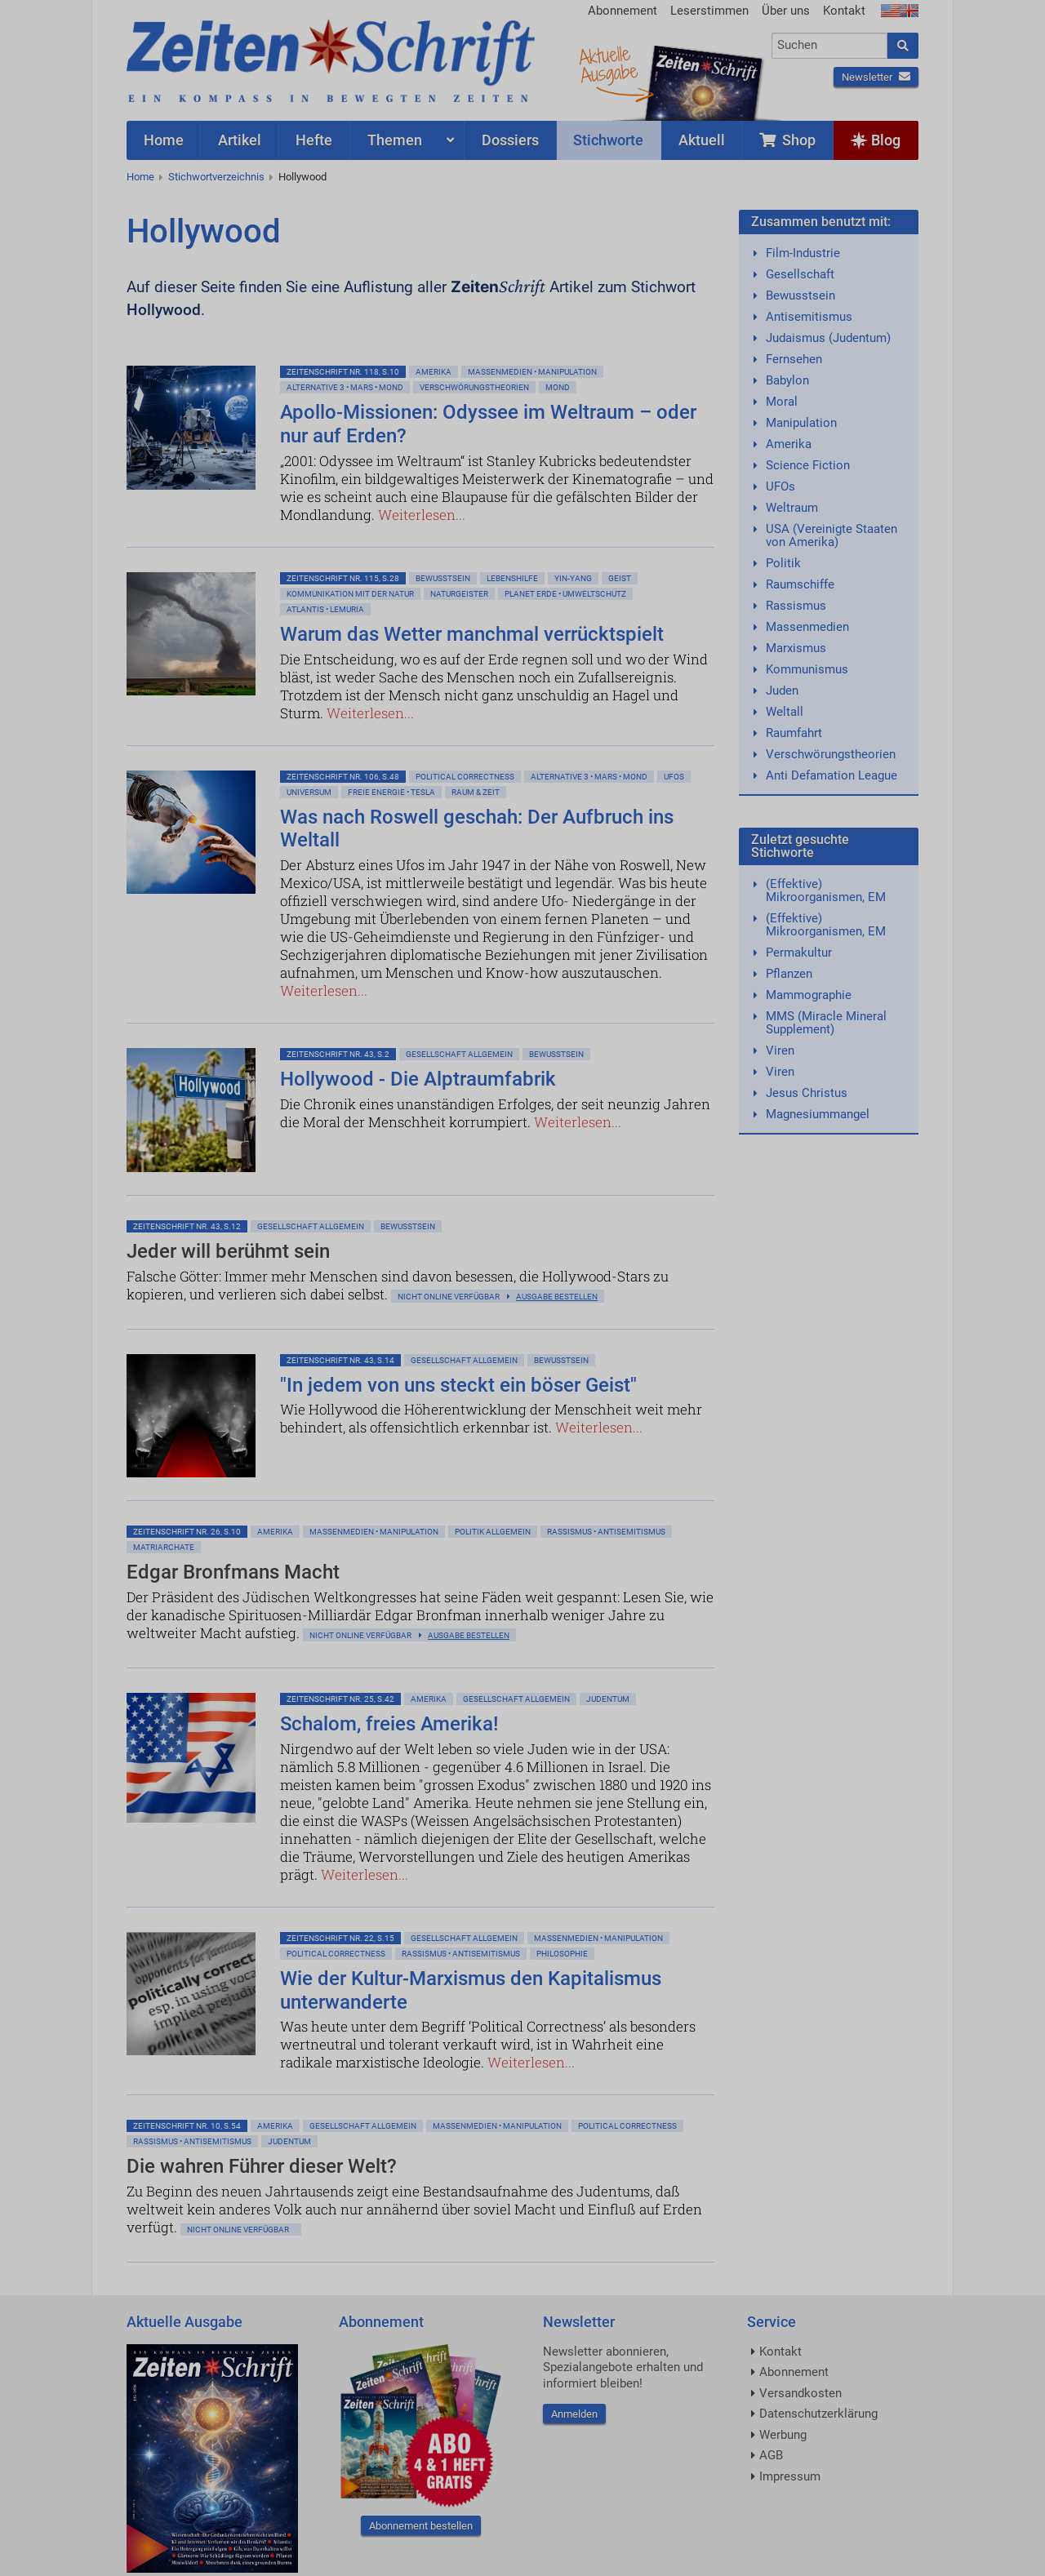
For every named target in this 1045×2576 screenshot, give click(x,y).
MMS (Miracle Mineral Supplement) (826, 1023)
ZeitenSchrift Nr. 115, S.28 (343, 578)
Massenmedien (807, 627)
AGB (771, 2455)
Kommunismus (807, 669)
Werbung (783, 2434)
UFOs (780, 486)
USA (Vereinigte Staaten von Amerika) (831, 535)
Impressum (789, 2476)
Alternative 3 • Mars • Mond (345, 387)
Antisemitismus (809, 316)
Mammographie (809, 995)
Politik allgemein (493, 1531)
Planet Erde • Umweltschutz (565, 593)
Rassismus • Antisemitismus (606, 1531)
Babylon (787, 380)
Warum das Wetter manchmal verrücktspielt (472, 634)
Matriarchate (163, 1547)
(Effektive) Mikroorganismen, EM (826, 890)
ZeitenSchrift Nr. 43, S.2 (338, 1054)
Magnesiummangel (817, 1114)
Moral (782, 401)
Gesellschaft (800, 274)
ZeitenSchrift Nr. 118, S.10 (343, 371)
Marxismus (796, 648)
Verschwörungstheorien (474, 387)
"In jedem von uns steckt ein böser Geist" (458, 1385)
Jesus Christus (806, 1093)
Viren (780, 1050)
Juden (782, 690)
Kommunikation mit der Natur (350, 593)
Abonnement (622, 10)
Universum (309, 792)
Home (140, 177)
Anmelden (574, 2414)
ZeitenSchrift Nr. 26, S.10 (187, 1531)
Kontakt (844, 10)
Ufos (674, 776)
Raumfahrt (794, 733)
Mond (557, 387)
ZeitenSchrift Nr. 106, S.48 (343, 776)
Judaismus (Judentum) (828, 338)
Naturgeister (459, 593)
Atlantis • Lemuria (325, 609)
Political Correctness (465, 776)
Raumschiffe (800, 584)
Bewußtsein (443, 578)
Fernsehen (794, 359)
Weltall (784, 711)
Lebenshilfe (512, 578)
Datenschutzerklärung (818, 2413)
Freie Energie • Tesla (391, 792)
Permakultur (799, 952)
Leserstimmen (709, 10)
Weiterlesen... (421, 514)
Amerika (433, 371)
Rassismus (796, 605)
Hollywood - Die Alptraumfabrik (418, 1079)
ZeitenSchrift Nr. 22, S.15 (340, 1938)
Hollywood (302, 177)
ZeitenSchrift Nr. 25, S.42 (340, 1698)
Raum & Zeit (475, 792)
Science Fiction (808, 465)
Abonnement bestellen (421, 2526)
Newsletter (876, 77)
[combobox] (830, 46)
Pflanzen (789, 973)
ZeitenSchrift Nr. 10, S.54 (187, 2125)
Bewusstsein (800, 295)
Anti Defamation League (831, 775)
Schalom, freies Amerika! (389, 1723)
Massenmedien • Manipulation (532, 371)
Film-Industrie (803, 253)
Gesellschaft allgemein (459, 1054)
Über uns (786, 10)
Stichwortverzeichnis (216, 177)
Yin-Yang (573, 578)
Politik (783, 563)
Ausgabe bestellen (557, 1296)
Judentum (607, 1698)
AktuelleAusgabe (608, 63)
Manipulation (801, 422)
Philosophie (562, 1953)
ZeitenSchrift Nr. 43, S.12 (187, 1226)
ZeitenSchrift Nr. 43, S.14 (340, 1360)
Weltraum (792, 507)
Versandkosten (800, 2393)
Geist (619, 578)
